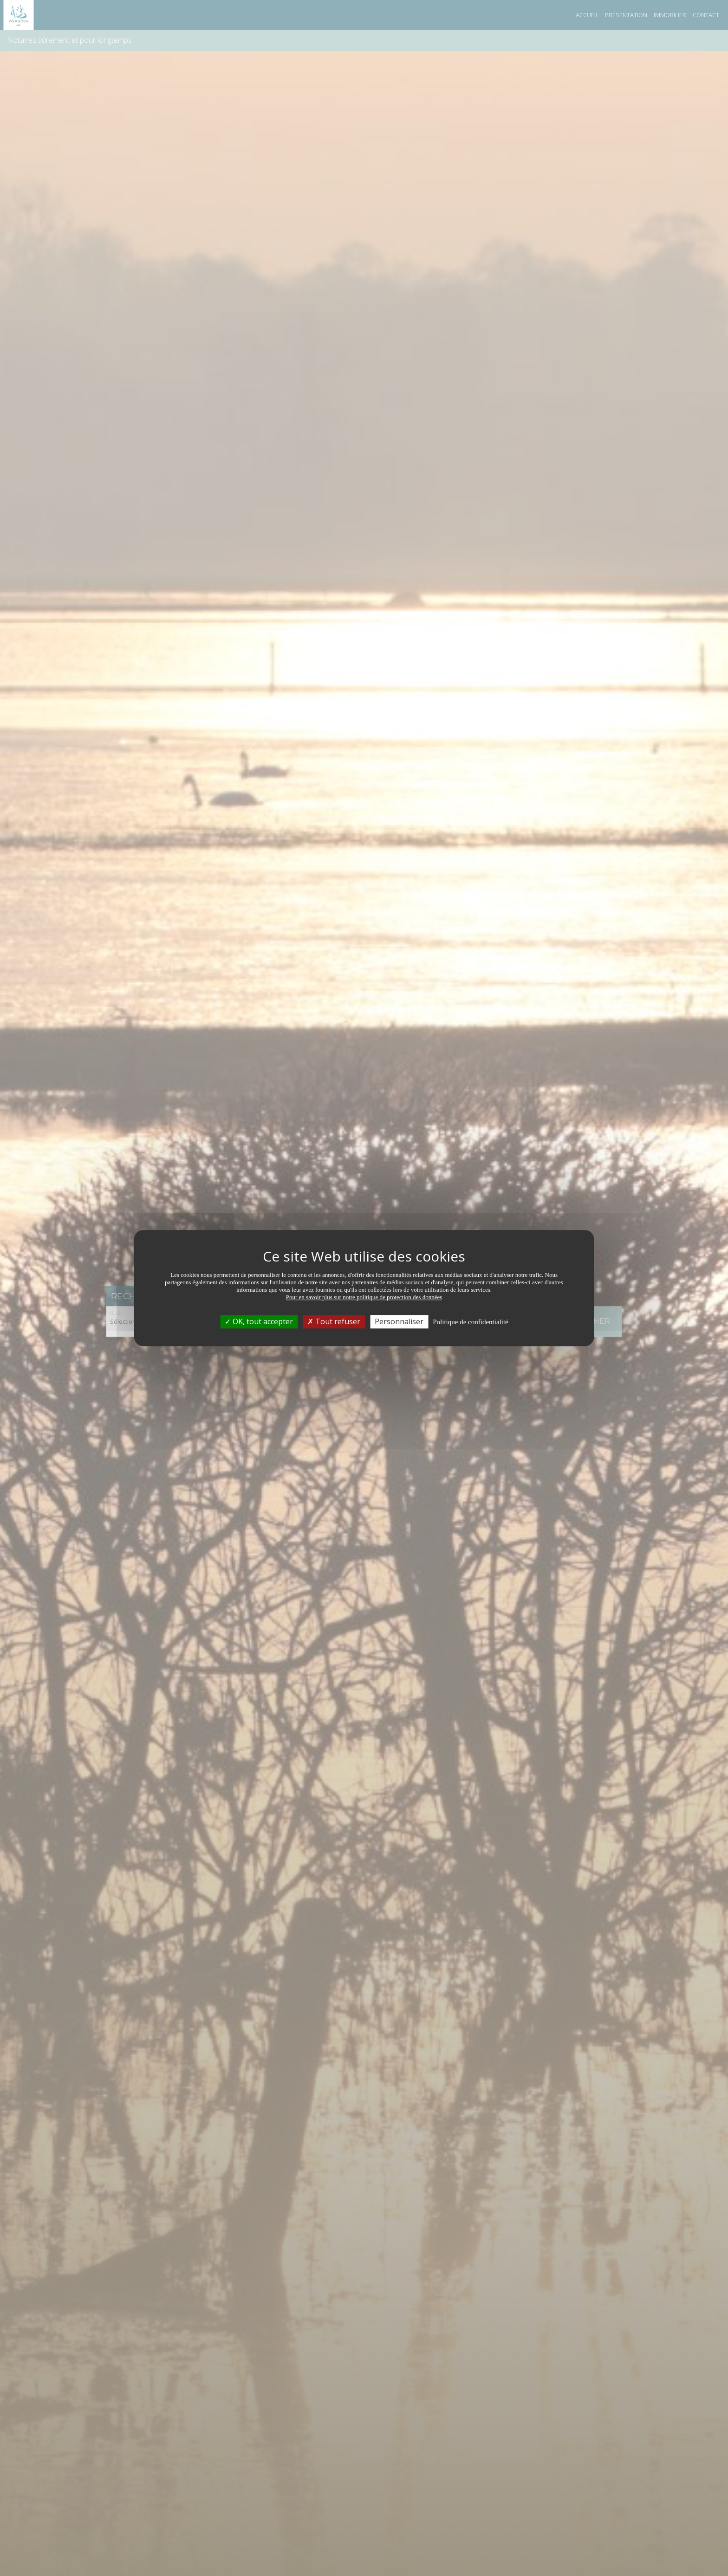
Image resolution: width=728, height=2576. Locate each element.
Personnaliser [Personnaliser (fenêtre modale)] (399, 1321)
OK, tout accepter (259, 1321)
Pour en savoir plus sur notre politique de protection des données (364, 1297)
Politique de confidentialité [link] (470, 1322)
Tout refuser (333, 1321)
